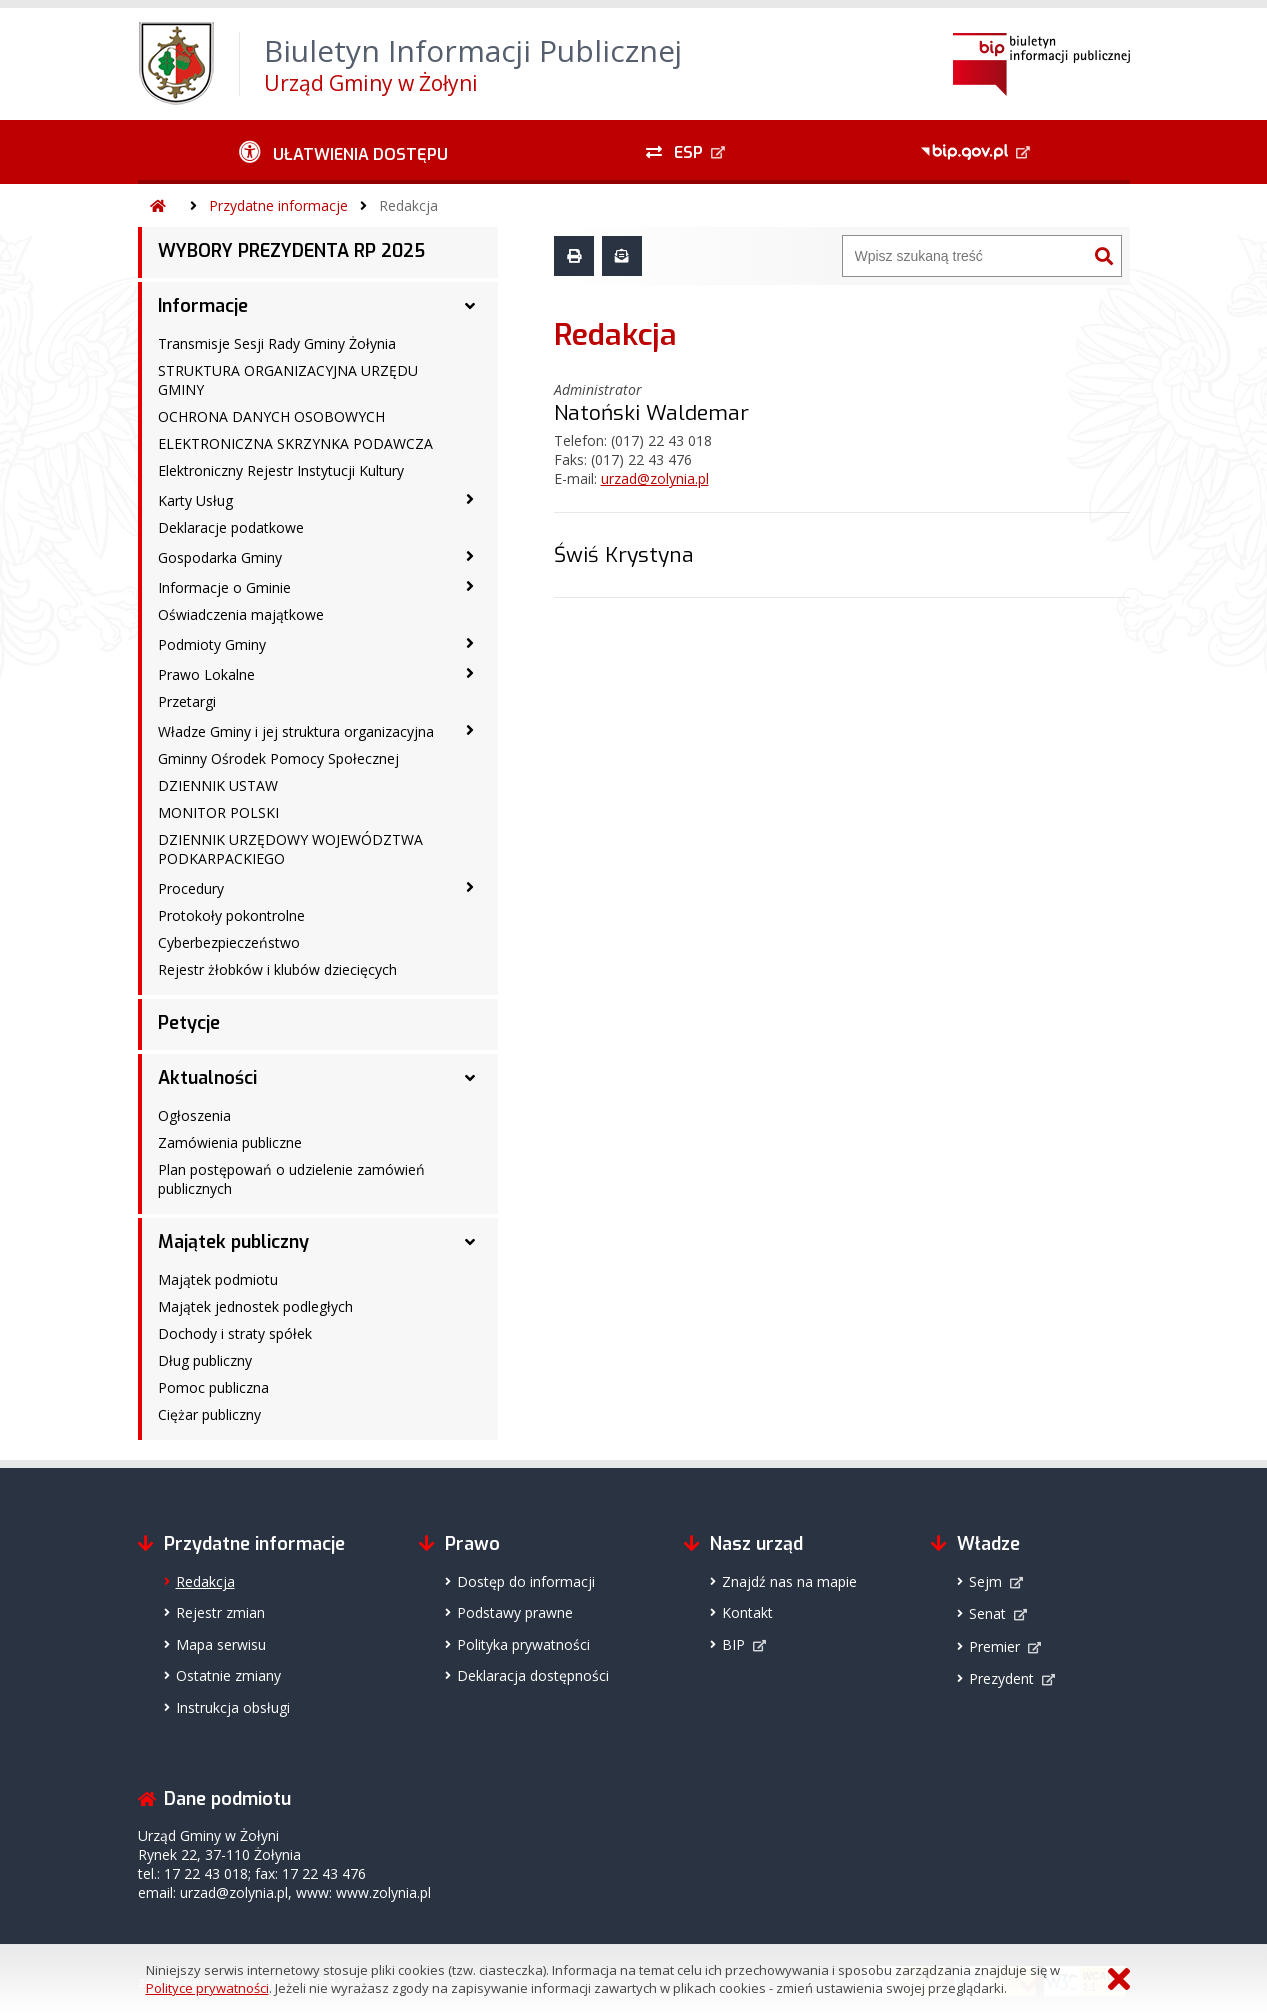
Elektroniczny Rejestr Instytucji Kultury (281, 470)
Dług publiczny (205, 1360)
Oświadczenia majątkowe (241, 614)
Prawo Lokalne (206, 674)
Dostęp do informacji (526, 1581)
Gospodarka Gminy (220, 557)
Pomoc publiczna (213, 1387)
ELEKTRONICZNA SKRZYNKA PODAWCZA (295, 443)
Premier (994, 1646)
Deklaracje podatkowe (231, 527)
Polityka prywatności (523, 1644)
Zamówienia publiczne (230, 1142)
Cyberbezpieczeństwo (229, 942)
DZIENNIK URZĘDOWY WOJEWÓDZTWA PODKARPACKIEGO (290, 849)
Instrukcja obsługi (233, 1707)
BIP (733, 1644)
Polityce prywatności (207, 1988)
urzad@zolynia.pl (655, 478)
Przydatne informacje (278, 205)
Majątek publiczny (233, 1242)
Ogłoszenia (194, 1115)
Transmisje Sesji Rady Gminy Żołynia (277, 343)
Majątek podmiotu (218, 1279)
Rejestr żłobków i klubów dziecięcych (277, 969)
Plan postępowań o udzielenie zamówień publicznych (291, 1179)
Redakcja (408, 205)
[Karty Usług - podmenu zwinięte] (470, 499)
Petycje (189, 1023)
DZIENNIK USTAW (218, 785)
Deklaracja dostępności (533, 1675)
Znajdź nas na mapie (789, 1581)
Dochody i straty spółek (235, 1333)
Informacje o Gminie (224, 587)
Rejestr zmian (220, 1612)
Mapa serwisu (221, 1644)
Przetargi (187, 701)
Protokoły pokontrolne (231, 915)
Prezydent (1001, 1678)
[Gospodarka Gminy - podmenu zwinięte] (470, 556)
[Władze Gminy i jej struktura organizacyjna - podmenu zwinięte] (470, 730)
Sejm (985, 1581)
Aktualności (207, 1078)
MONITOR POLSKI (218, 812)
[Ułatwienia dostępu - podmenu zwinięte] (344, 152)
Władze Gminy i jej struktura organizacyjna (296, 731)
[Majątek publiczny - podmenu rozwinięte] (470, 1242)
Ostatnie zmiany (228, 1675)
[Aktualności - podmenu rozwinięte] (470, 1078)
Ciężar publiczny (209, 1414)
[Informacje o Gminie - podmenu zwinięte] (470, 586)
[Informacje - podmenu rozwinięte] (470, 306)
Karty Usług (195, 500)
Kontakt (747, 1612)
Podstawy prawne (515, 1612)
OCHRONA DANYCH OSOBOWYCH (271, 416)
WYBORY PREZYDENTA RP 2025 (291, 251)
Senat (987, 1613)
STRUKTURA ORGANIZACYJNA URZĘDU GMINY (288, 380)
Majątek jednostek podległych (255, 1306)
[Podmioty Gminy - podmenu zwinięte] (470, 643)
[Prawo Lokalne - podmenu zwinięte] (470, 673)
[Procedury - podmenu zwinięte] (470, 887)
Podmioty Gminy (212, 644)
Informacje (203, 306)
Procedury (191, 888)
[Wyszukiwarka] (965, 256)
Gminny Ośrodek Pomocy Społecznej (278, 758)
